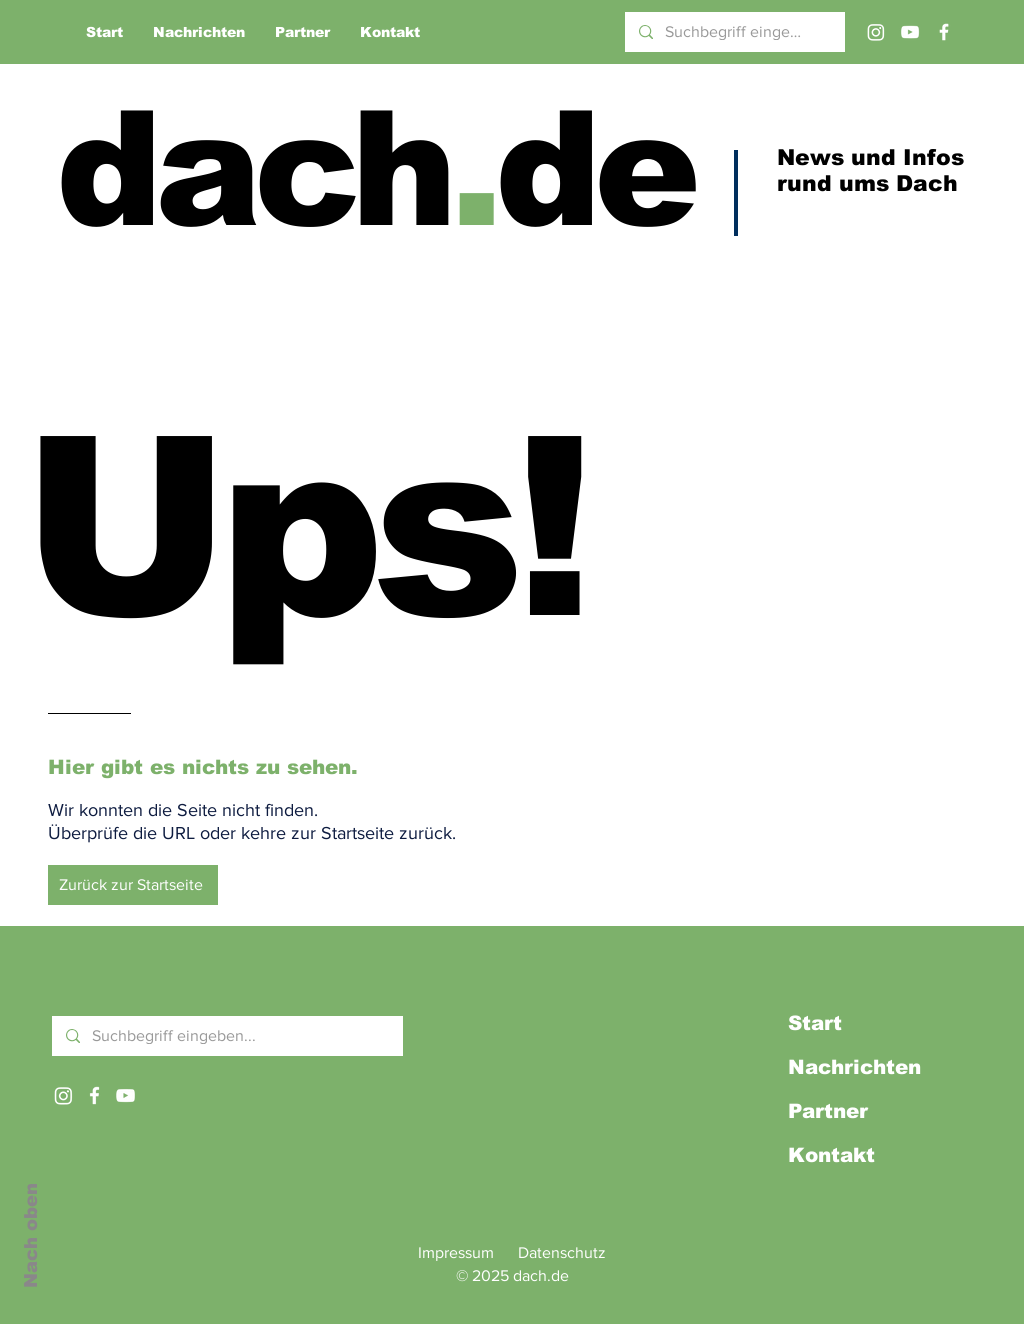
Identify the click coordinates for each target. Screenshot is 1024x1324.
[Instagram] (876, 32)
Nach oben (31, 1235)
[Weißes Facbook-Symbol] (94, 1095)
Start (815, 1023)
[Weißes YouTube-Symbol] (125, 1095)
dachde (374, 169)
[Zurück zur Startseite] (133, 885)
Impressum (456, 1252)
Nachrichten (854, 1067)
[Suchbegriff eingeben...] (734, 32)
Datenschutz (562, 1252)
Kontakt (831, 1155)
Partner (828, 1111)
